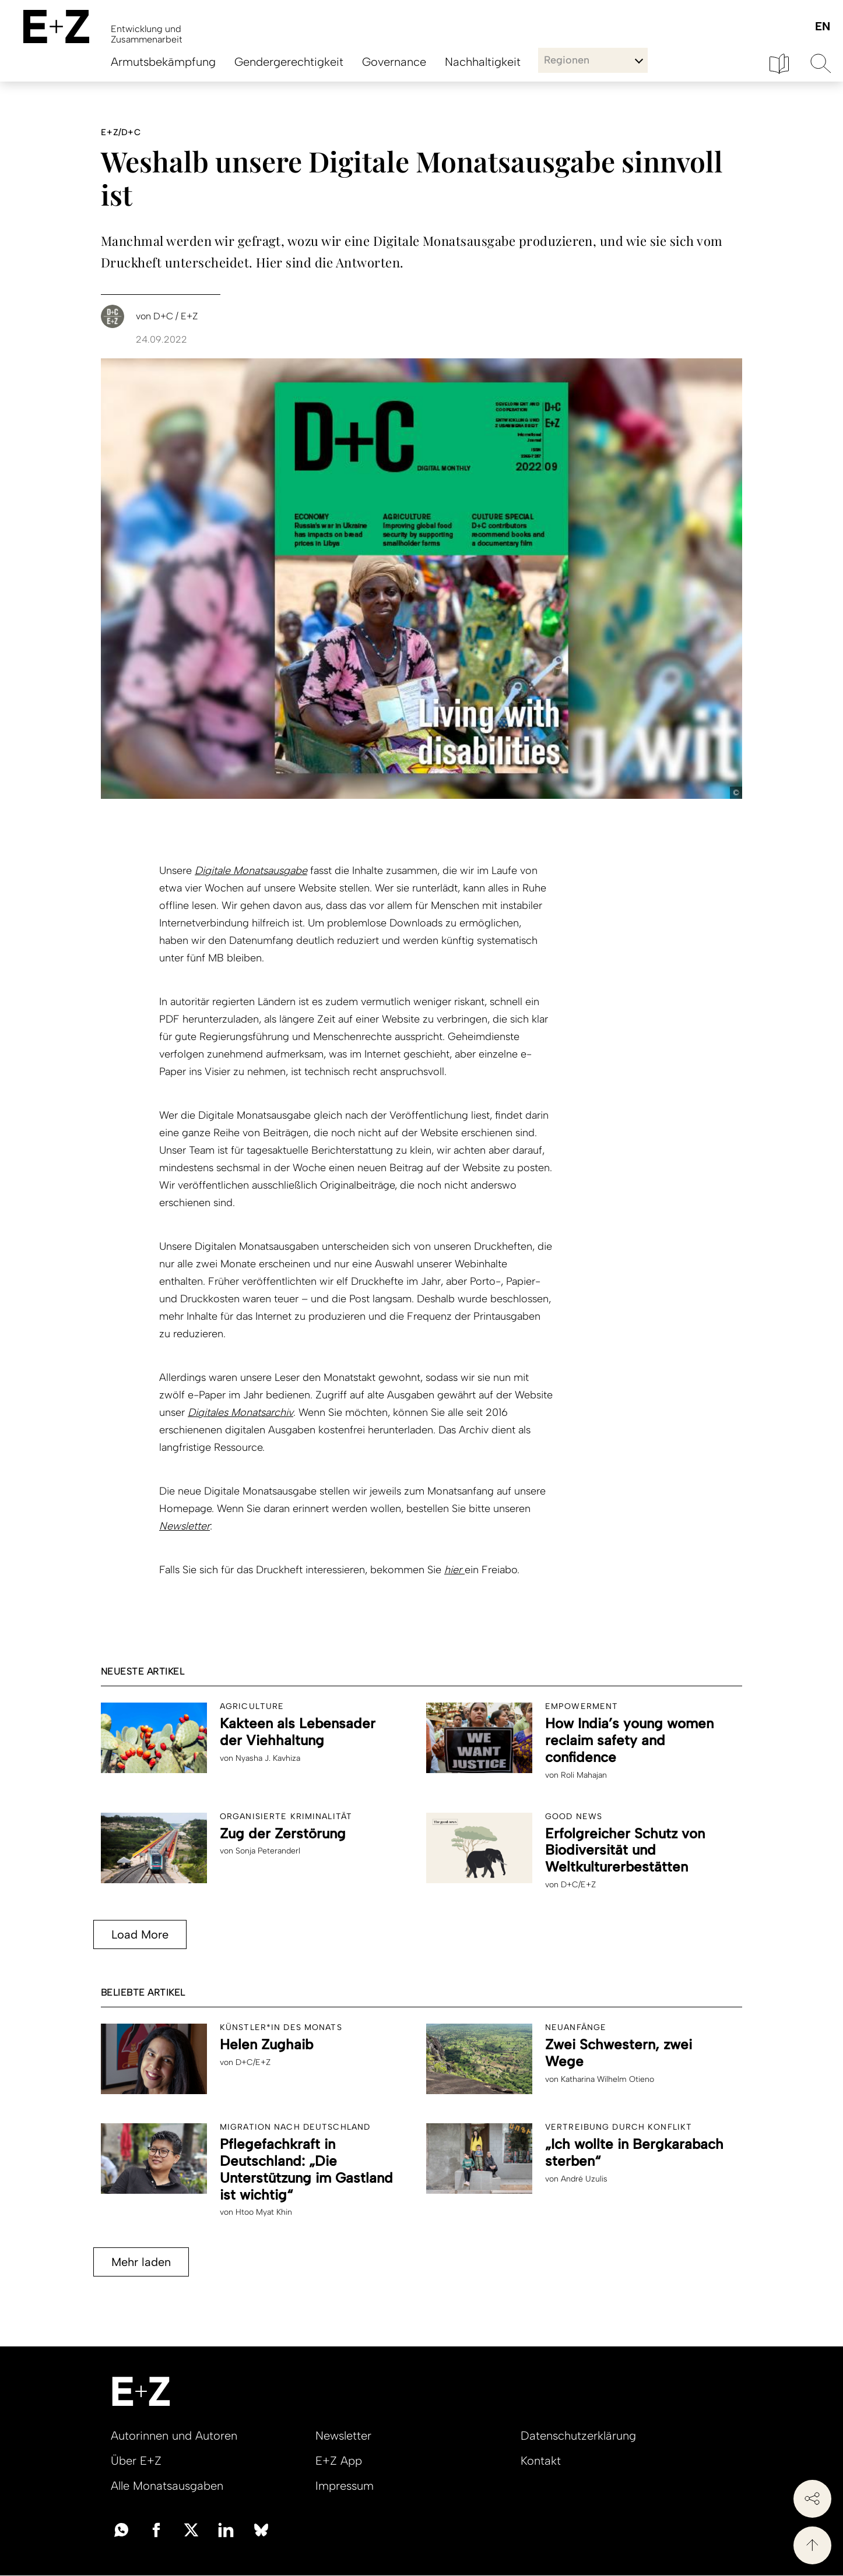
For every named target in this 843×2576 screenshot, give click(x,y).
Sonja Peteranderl (268, 1851)
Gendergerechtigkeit (288, 62)
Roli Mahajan (584, 1775)
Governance (394, 62)
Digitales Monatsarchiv (240, 1412)
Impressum (344, 2486)
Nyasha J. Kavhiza (268, 1758)
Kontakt (541, 2461)
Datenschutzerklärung (578, 2436)
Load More (139, 1934)
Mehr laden (141, 2262)
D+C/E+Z (578, 1885)
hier (454, 1569)
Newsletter (184, 1526)
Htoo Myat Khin (264, 2212)
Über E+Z (136, 2461)
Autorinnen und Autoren (174, 2436)
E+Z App (338, 2461)
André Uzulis (584, 2179)
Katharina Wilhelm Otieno (607, 2079)
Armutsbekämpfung (163, 62)
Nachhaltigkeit (483, 62)
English (822, 27)
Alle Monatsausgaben (167, 2486)
